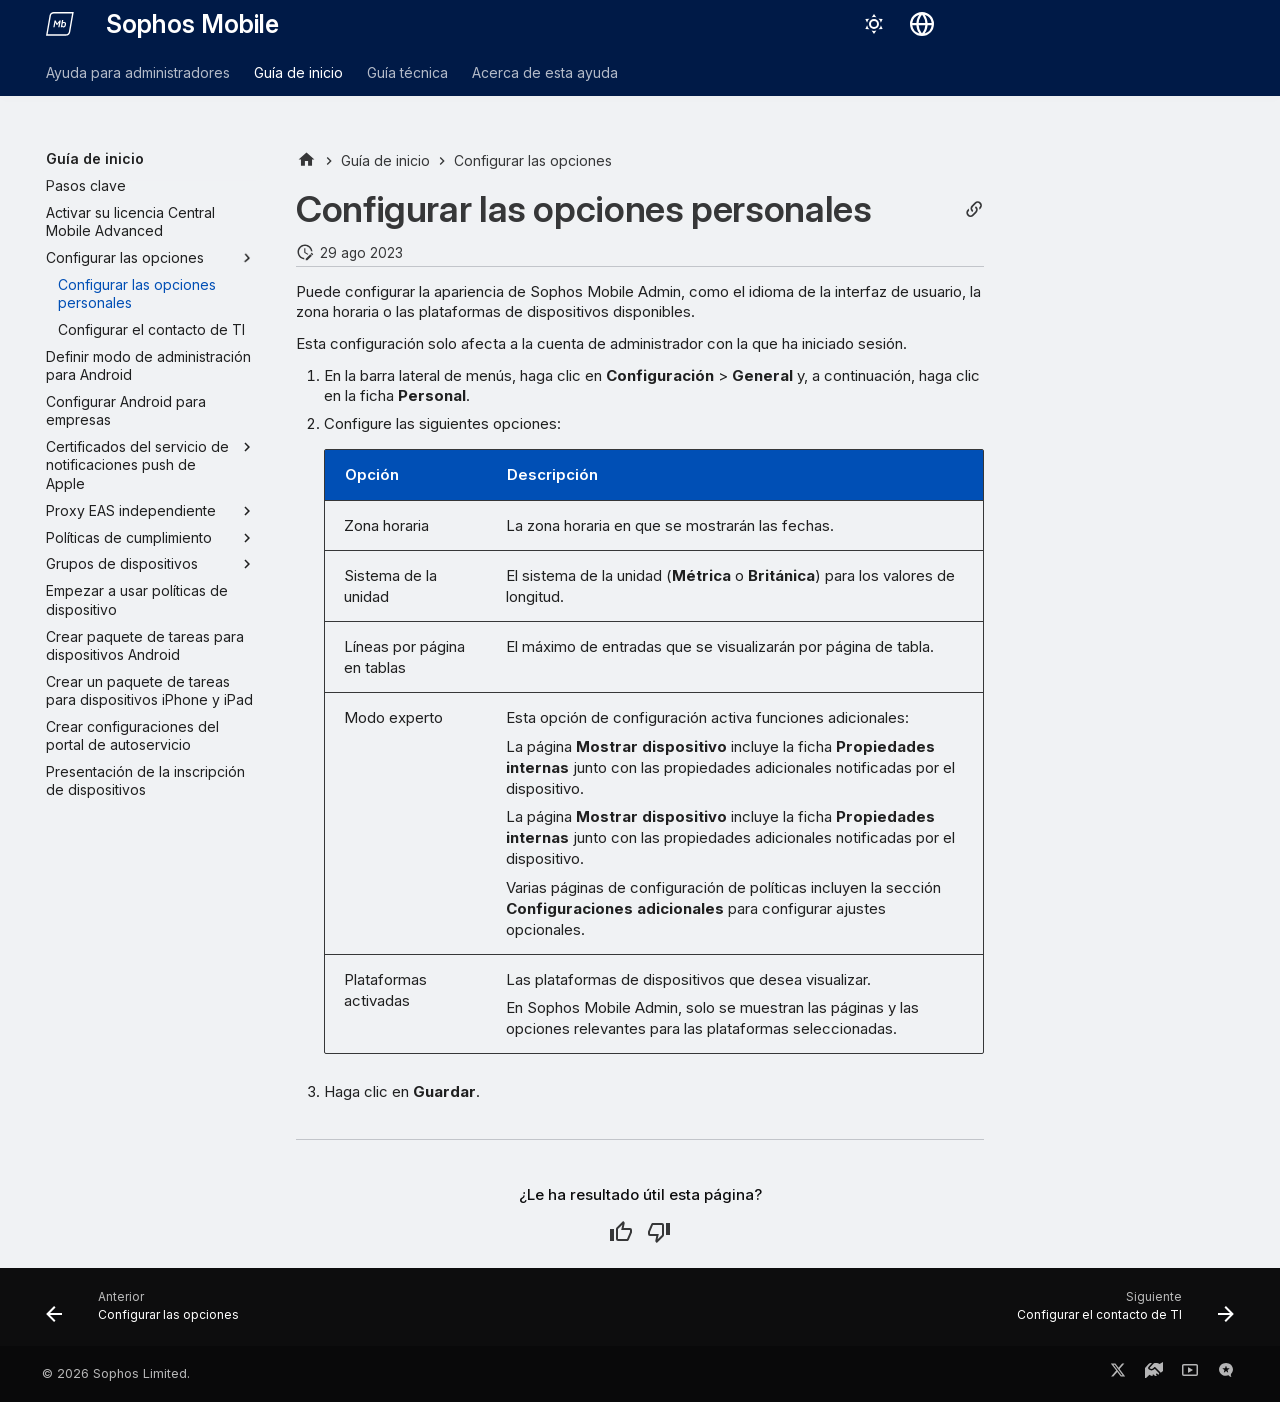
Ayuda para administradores (138, 72)
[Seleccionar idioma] (922, 24)
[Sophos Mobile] (60, 24)
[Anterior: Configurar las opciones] (148, 1313)
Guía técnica (407, 72)
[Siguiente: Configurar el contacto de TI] (1120, 1313)
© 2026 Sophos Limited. (116, 1373)
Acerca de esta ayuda (545, 72)
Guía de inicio (298, 72)
